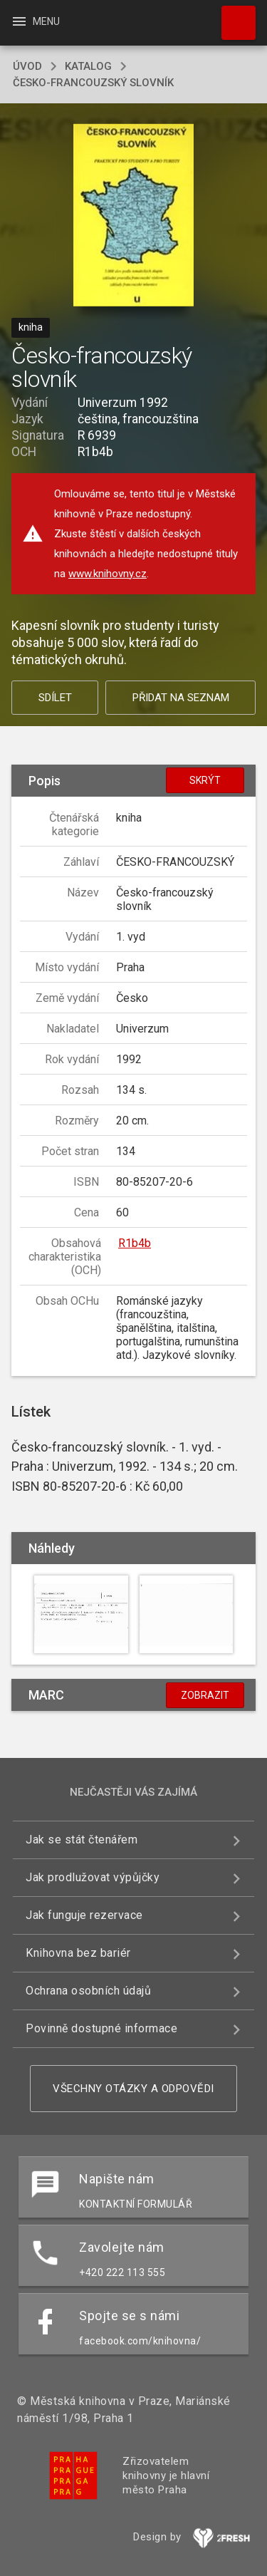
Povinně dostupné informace (101, 2028)
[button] (133, 216)
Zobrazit (205, 1695)
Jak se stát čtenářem (81, 1839)
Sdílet (55, 697)
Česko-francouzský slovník (93, 82)
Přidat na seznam (180, 697)
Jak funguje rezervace (84, 1915)
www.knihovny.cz (107, 573)
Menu (35, 21)
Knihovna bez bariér (78, 1953)
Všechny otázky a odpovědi (133, 2088)
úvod (27, 66)
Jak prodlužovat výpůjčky (92, 1877)
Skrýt (205, 780)
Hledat (232, 15)
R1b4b (134, 1243)
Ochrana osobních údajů (88, 1990)
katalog (88, 66)
